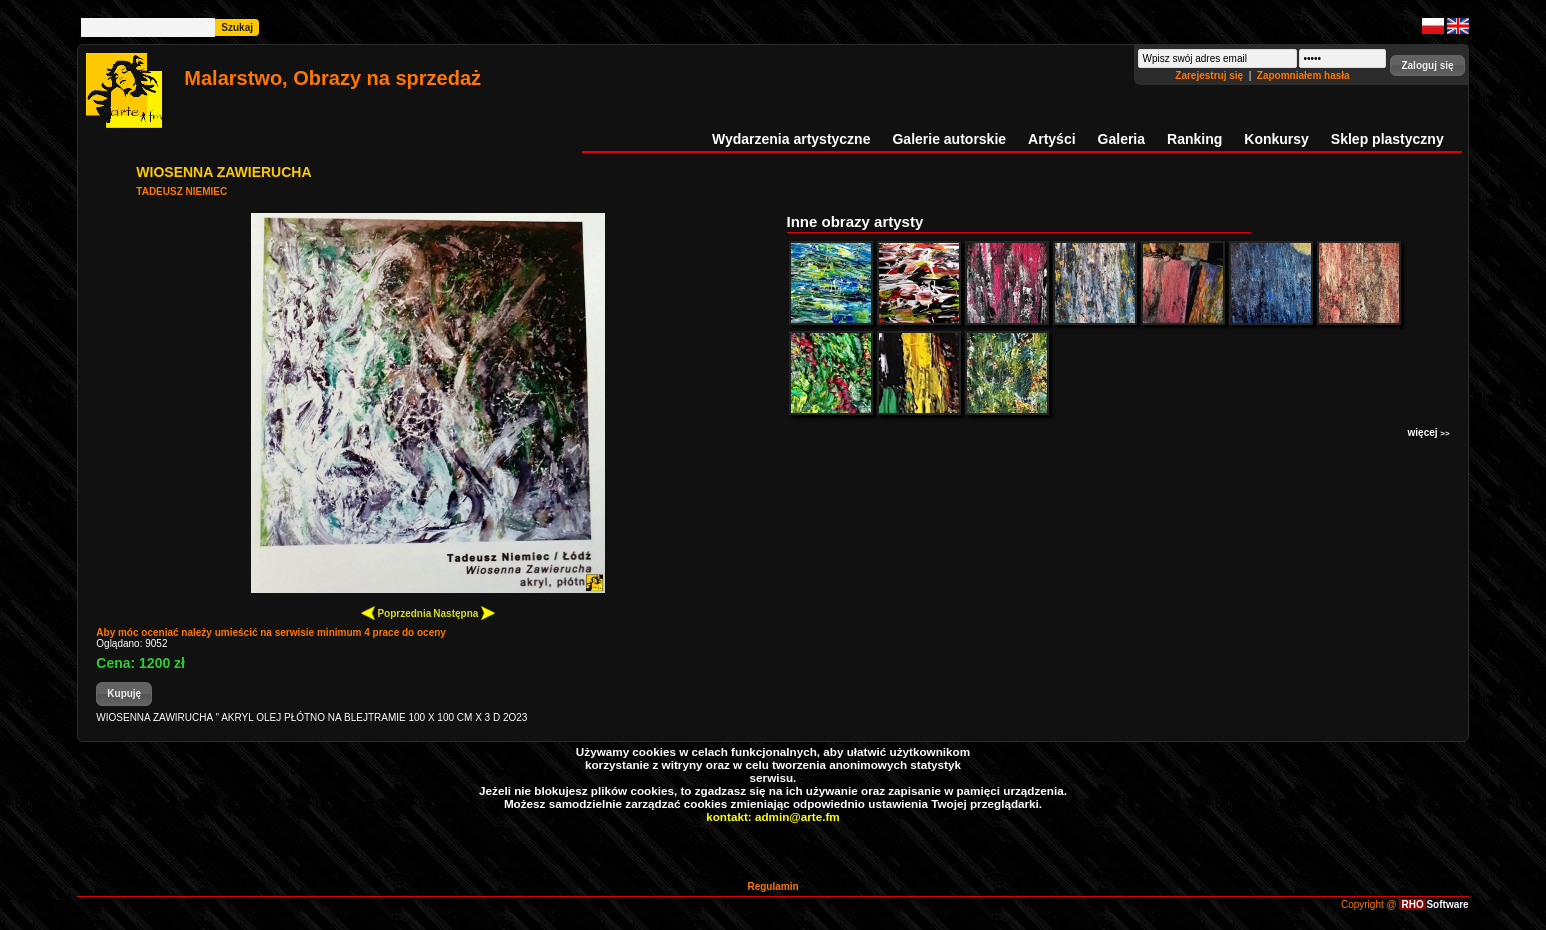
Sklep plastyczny (1387, 139)
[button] (1427, 65)
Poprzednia (396, 612)
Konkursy (1276, 139)
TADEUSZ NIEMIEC (181, 191)
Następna (464, 612)
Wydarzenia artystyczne (791, 139)
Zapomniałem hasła (1303, 75)
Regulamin (772, 886)
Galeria (1121, 139)
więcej (1429, 432)
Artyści (1051, 139)
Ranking (1194, 139)
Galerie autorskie (949, 139)
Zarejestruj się (1210, 75)
